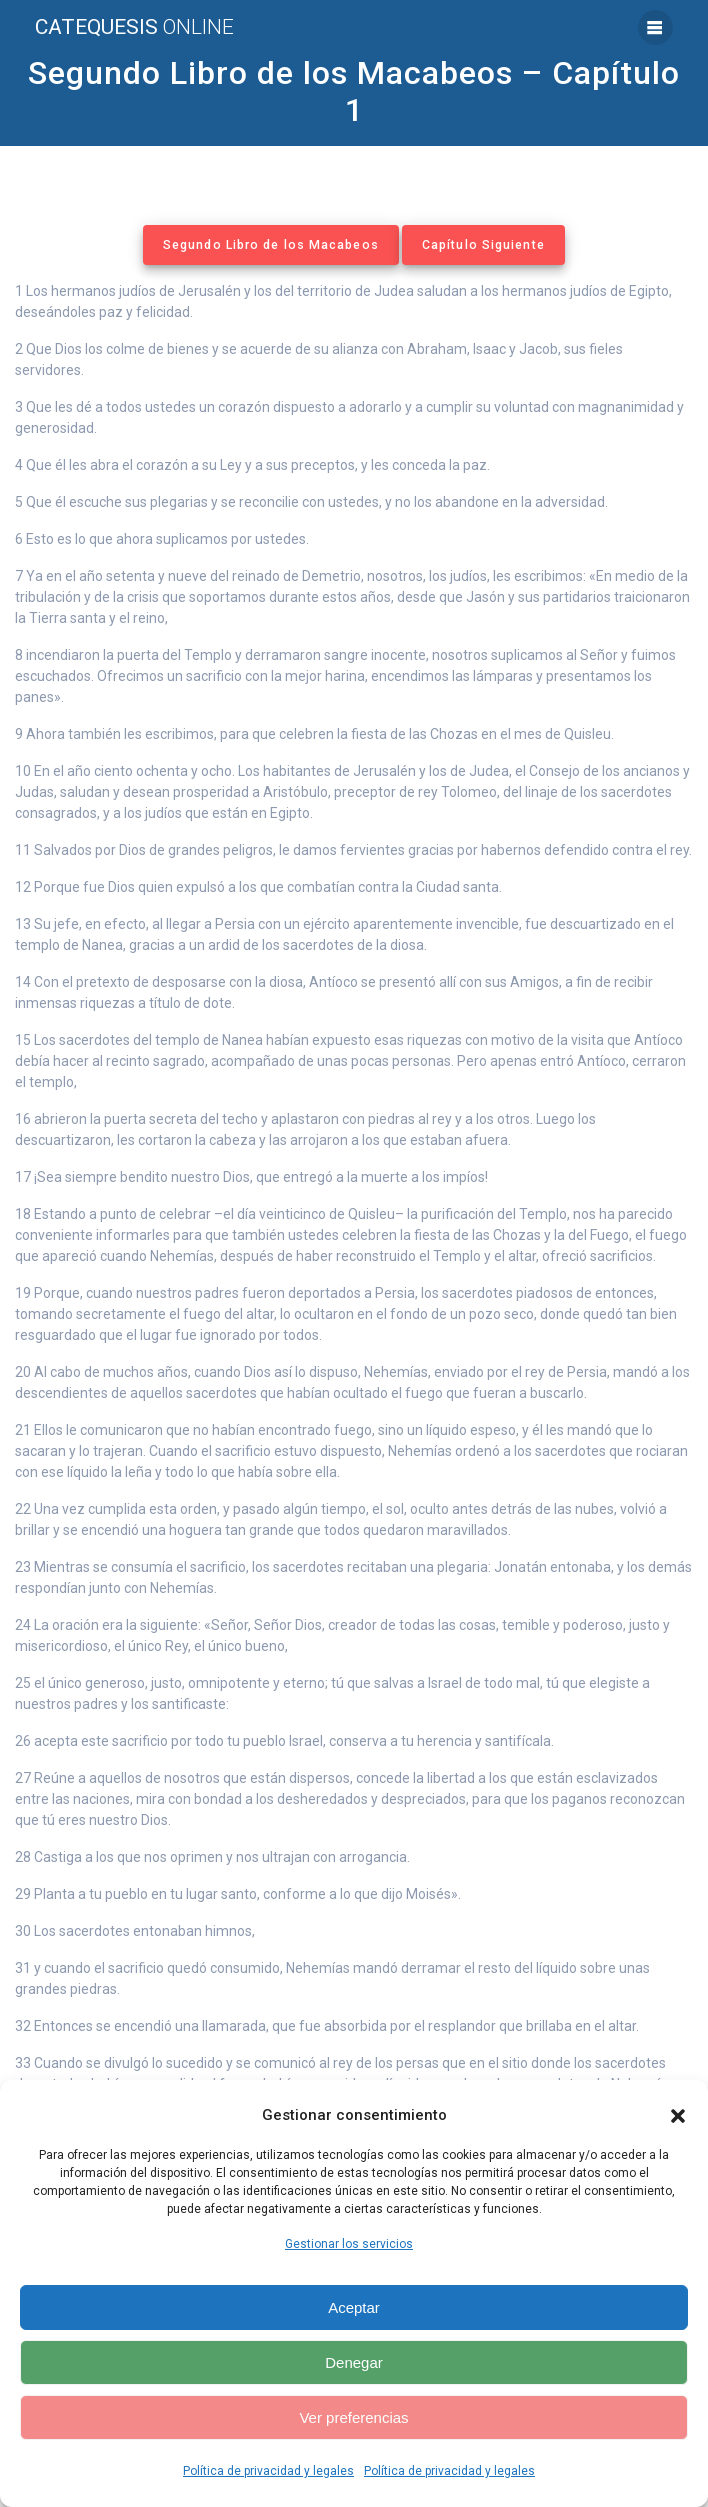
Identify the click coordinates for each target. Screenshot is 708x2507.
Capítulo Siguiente (483, 245)
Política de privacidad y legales (268, 2471)
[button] (678, 2116)
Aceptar (354, 2307)
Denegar (354, 2362)
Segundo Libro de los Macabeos (271, 245)
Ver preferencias (353, 2417)
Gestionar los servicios (349, 2244)
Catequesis (134, 27)
